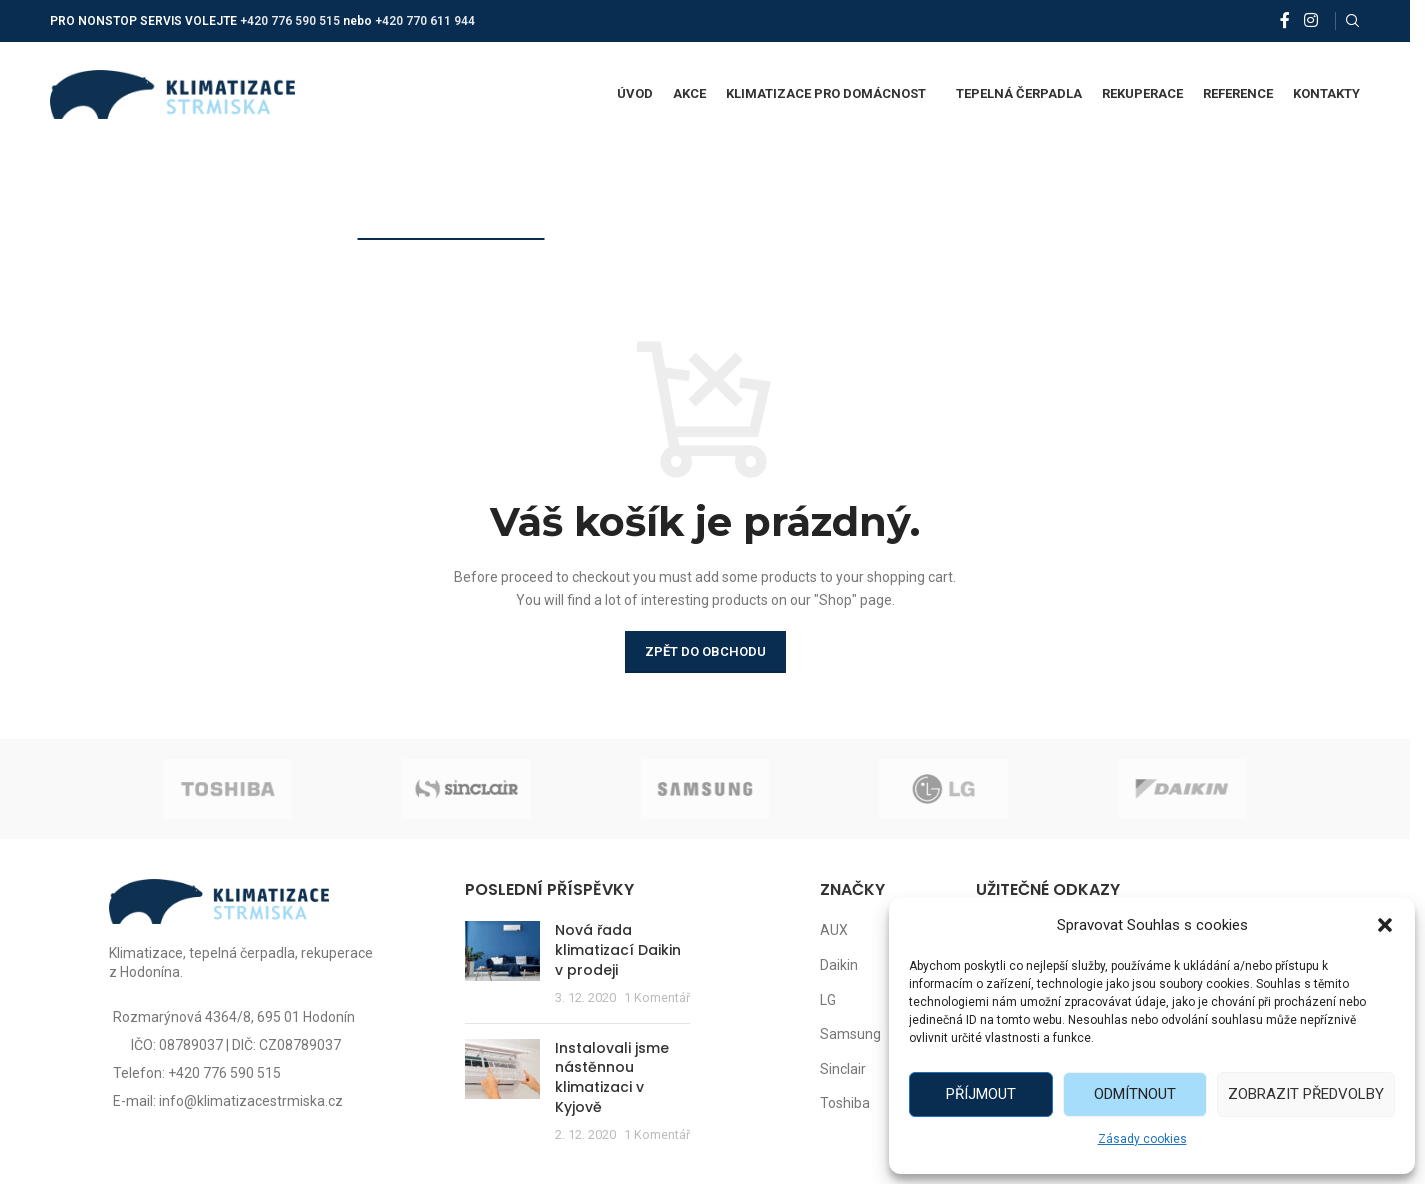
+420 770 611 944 (425, 21)
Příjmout (981, 1094)
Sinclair (843, 1069)
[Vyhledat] (1353, 21)
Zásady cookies (1142, 1139)
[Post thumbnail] (502, 964)
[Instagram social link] (1310, 20)
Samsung (850, 1034)
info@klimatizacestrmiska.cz (251, 1101)
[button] (1385, 925)
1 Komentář (657, 997)
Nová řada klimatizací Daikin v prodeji (618, 949)
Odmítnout (1135, 1094)
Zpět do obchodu (705, 651)
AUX (834, 930)
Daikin (839, 965)
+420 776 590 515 (290, 21)
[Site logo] (172, 93)
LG (828, 1000)
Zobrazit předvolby (1306, 1094)
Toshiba (845, 1103)
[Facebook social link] (1285, 20)
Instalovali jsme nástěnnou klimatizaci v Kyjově (612, 1077)
